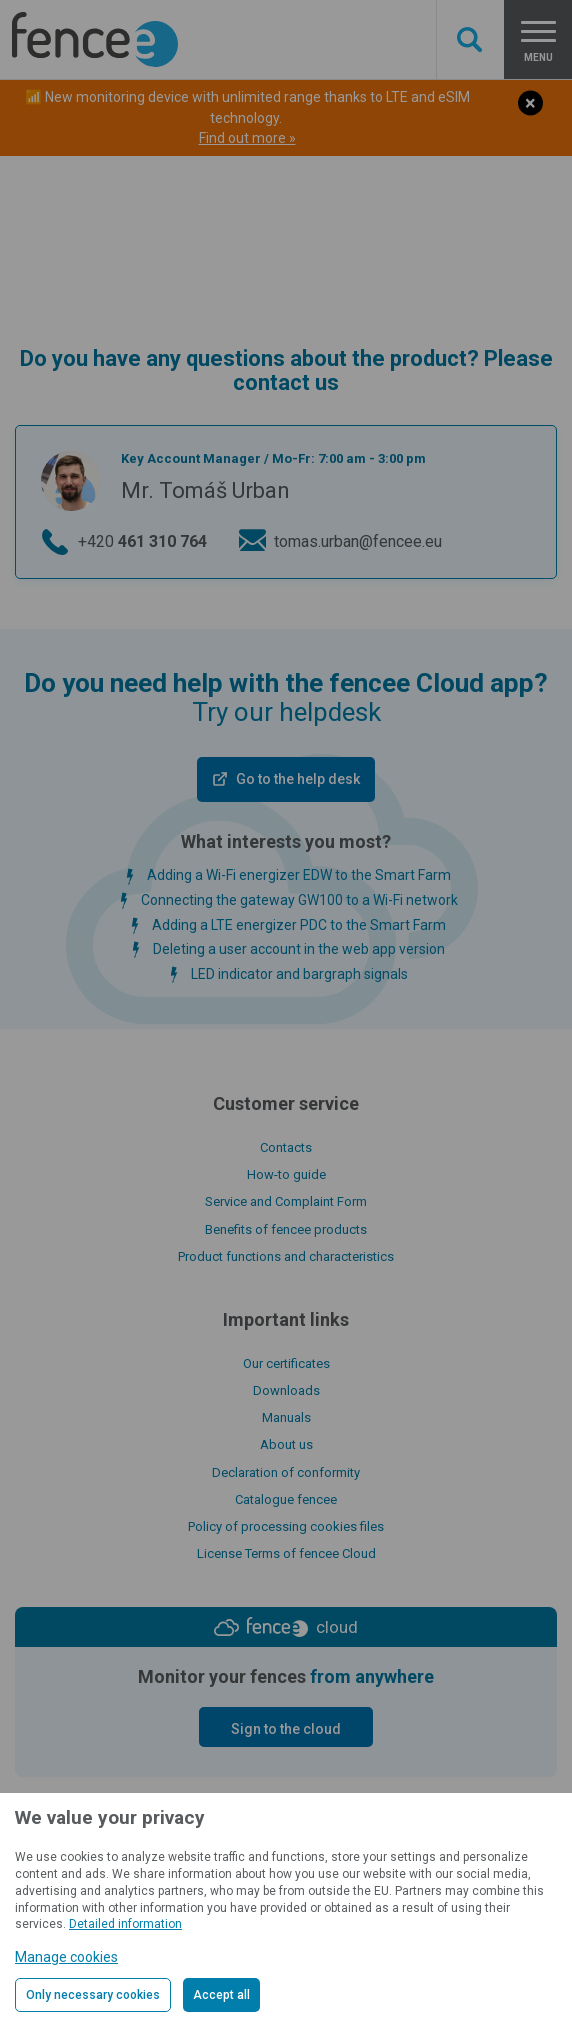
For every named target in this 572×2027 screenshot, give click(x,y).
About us (286, 1444)
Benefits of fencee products (286, 1229)
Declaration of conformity (286, 1472)
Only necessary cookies (93, 1995)
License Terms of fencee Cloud (286, 1553)
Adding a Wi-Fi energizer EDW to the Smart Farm (299, 875)
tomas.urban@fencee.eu (358, 541)
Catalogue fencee (286, 1499)
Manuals (286, 1417)
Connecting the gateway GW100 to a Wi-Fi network (299, 900)
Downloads (286, 1390)
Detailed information (125, 1924)
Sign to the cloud (286, 1729)
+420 (142, 542)
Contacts (286, 1147)
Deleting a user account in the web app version (299, 949)
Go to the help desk (298, 779)
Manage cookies (66, 1957)
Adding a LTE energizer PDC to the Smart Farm (299, 925)
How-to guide (286, 1174)
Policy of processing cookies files (286, 1526)
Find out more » (247, 138)
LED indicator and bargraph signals (299, 974)
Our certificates (286, 1363)
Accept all (221, 1995)
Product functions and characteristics (286, 1256)
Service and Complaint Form (286, 1201)
